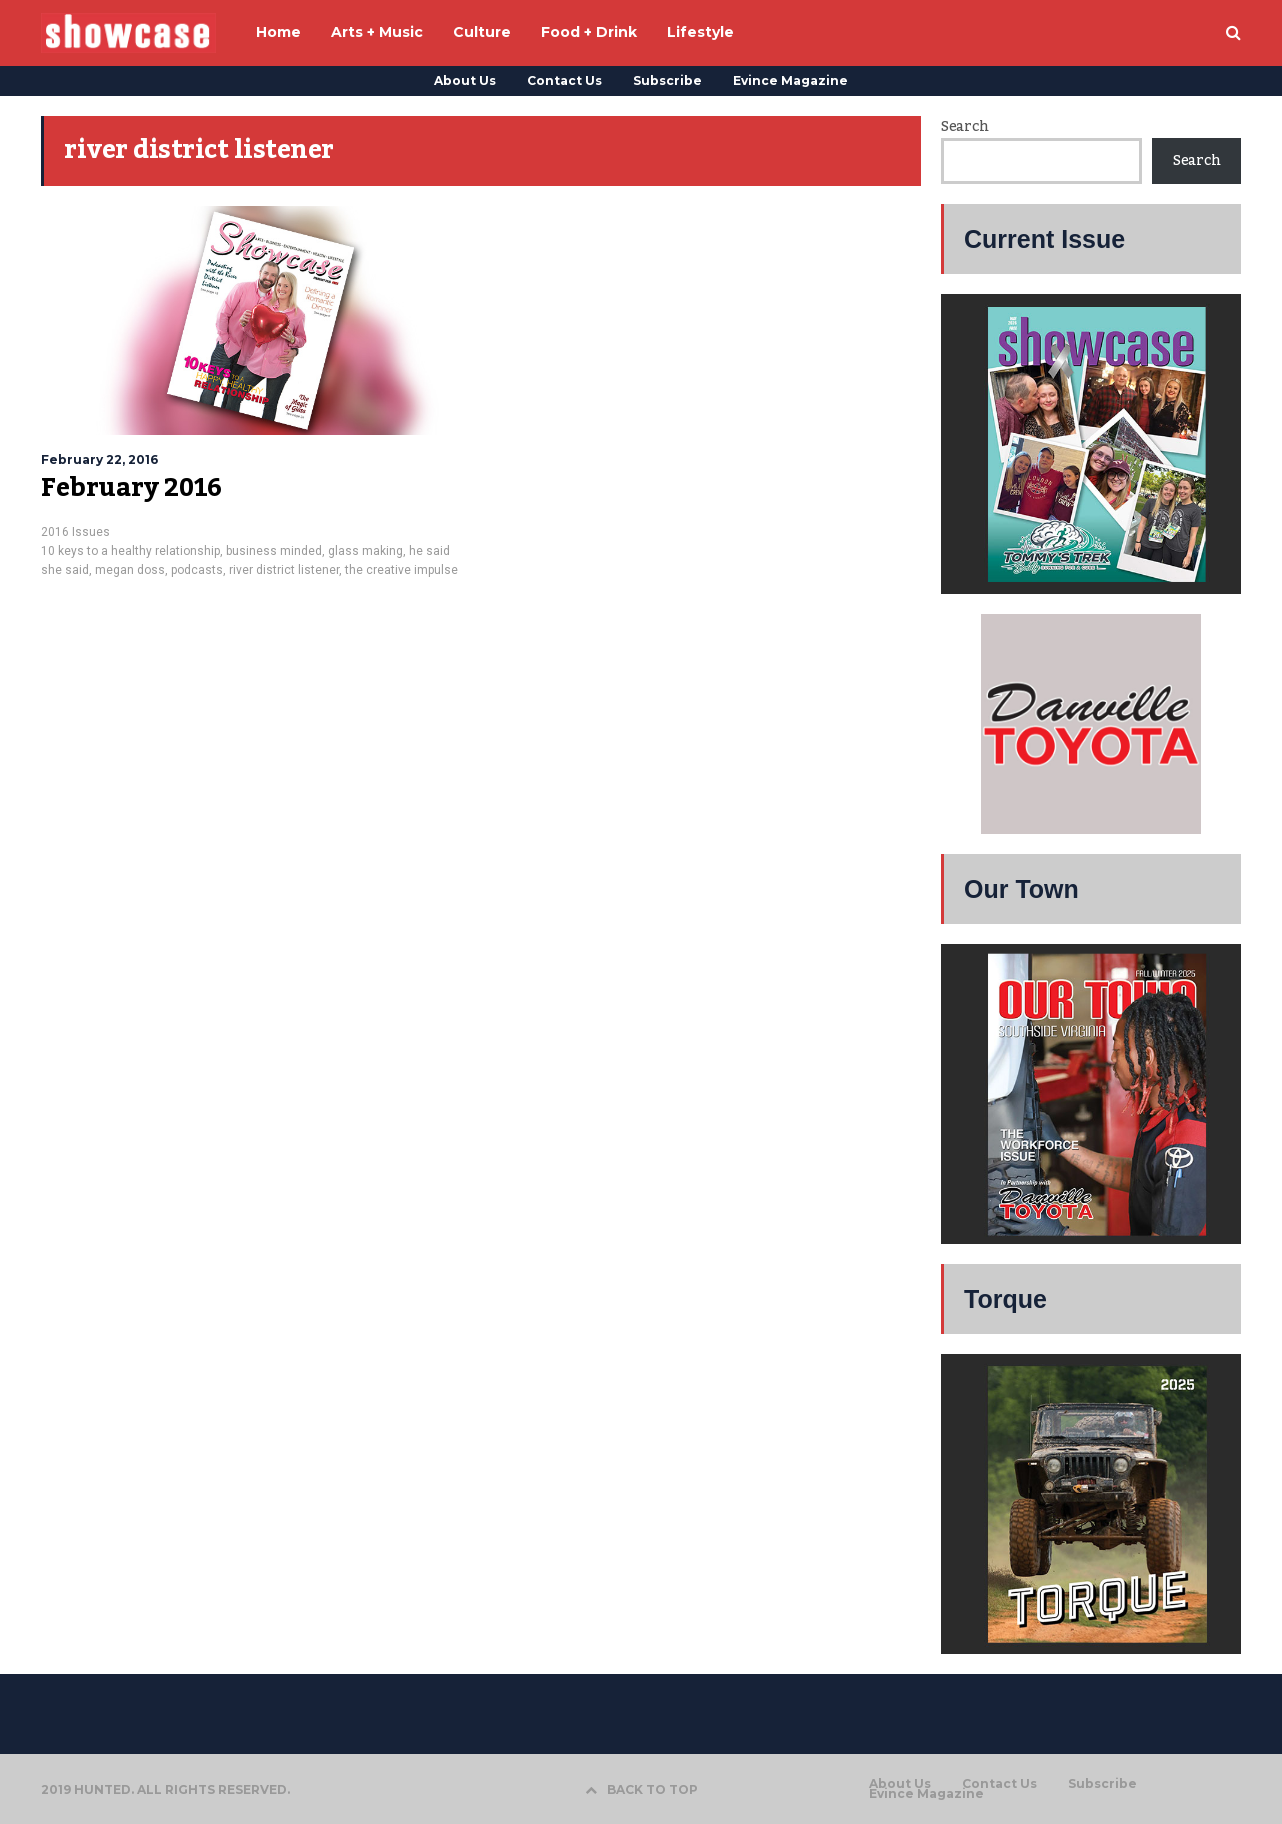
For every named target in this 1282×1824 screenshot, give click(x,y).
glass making (365, 551)
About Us (465, 80)
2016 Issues (75, 532)
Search (964, 127)
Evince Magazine (790, 80)
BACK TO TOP (641, 1789)
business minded (274, 551)
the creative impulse (401, 570)
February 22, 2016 (99, 459)
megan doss (130, 570)
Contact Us (564, 80)
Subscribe (667, 80)
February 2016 (131, 488)
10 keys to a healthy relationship (130, 551)
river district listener (284, 570)
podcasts (197, 570)
